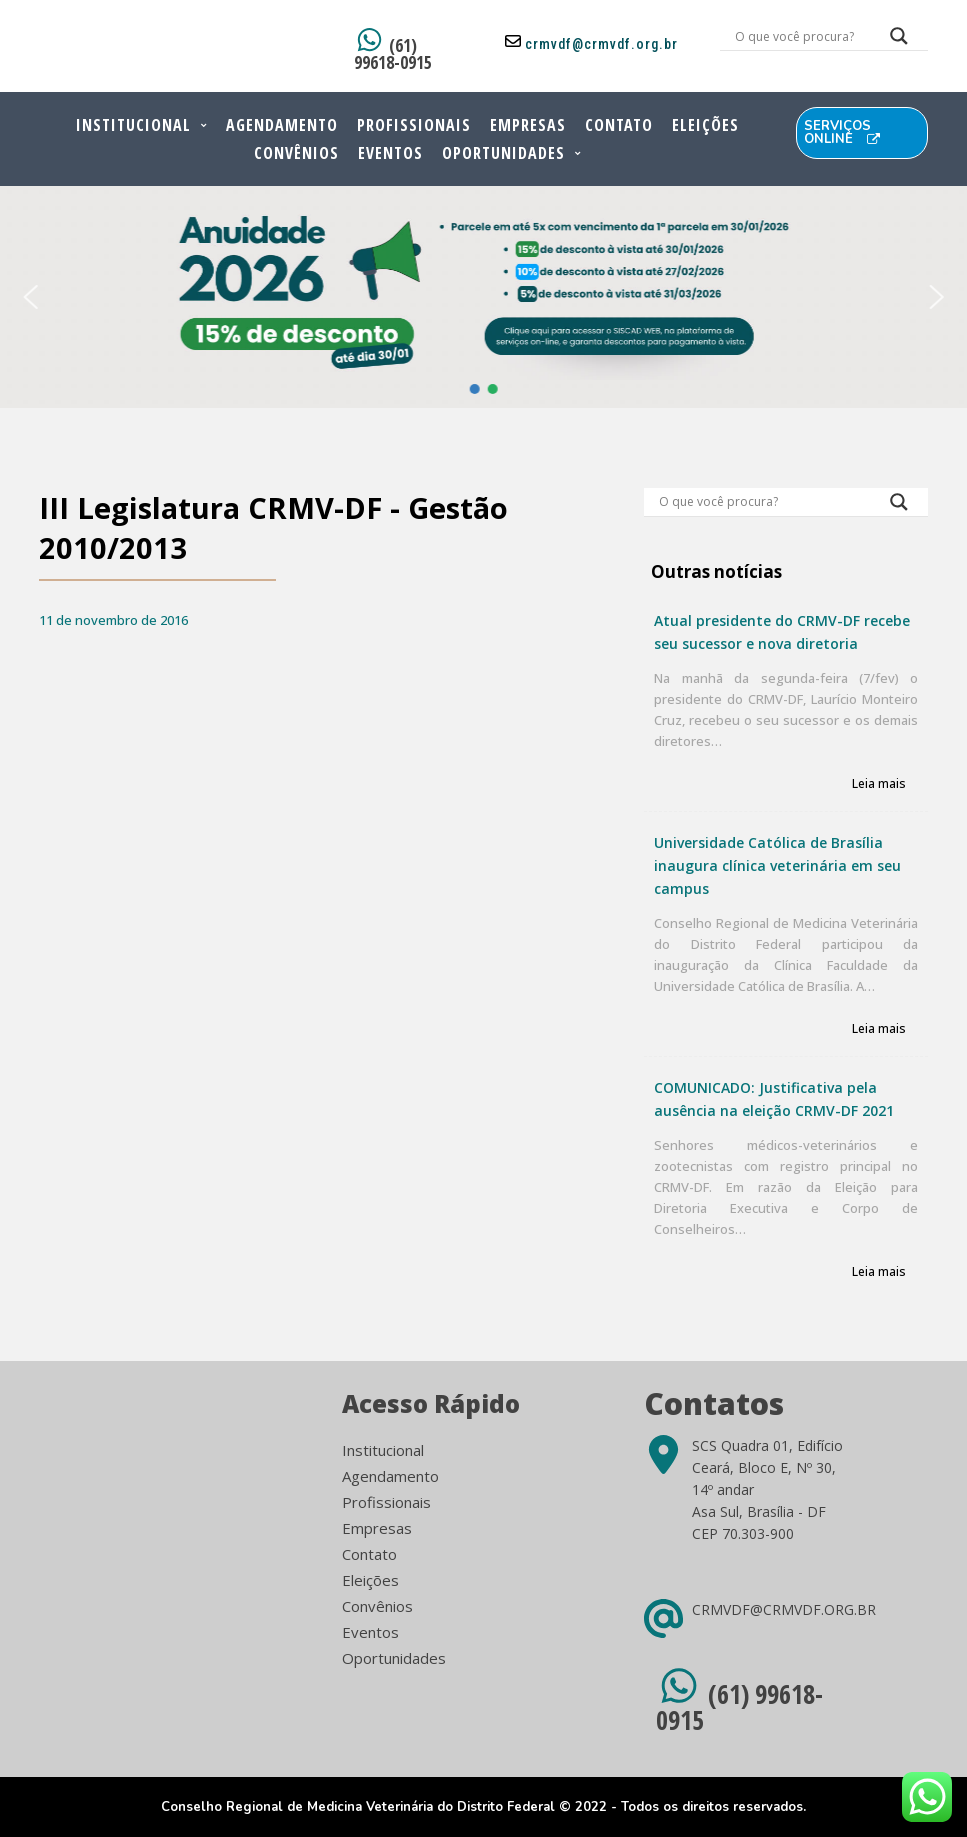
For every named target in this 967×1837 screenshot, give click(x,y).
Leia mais (879, 784)
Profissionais (414, 125)
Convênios (296, 153)
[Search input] (800, 36)
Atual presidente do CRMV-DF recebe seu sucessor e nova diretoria (782, 632)
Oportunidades (503, 153)
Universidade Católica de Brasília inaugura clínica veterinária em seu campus (777, 865)
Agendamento (282, 125)
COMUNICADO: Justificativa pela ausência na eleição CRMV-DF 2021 (774, 1099)
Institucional (133, 125)
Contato (619, 125)
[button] (30, 297)
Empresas (528, 125)
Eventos (390, 153)
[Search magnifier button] (899, 41)
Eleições (705, 125)
